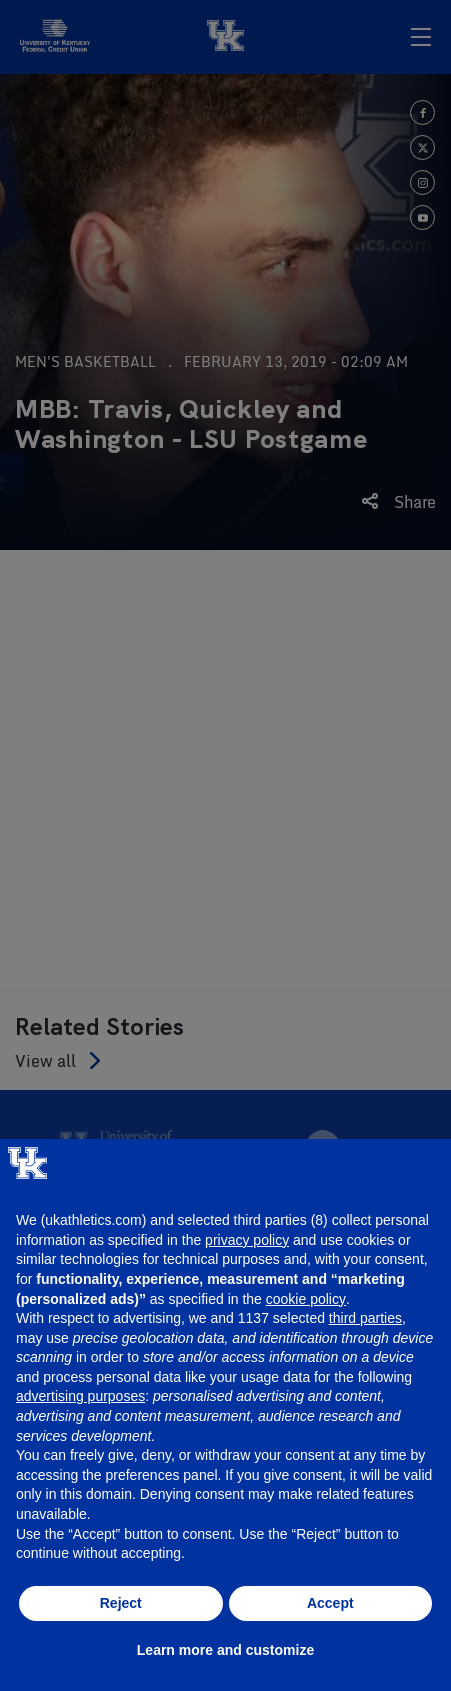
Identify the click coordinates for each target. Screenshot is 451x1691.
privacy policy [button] (247, 1240)
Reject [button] (121, 1603)
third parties (365, 1318)
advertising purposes (80, 1396)
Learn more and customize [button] (225, 1650)
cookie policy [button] (306, 1299)
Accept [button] (330, 1603)
